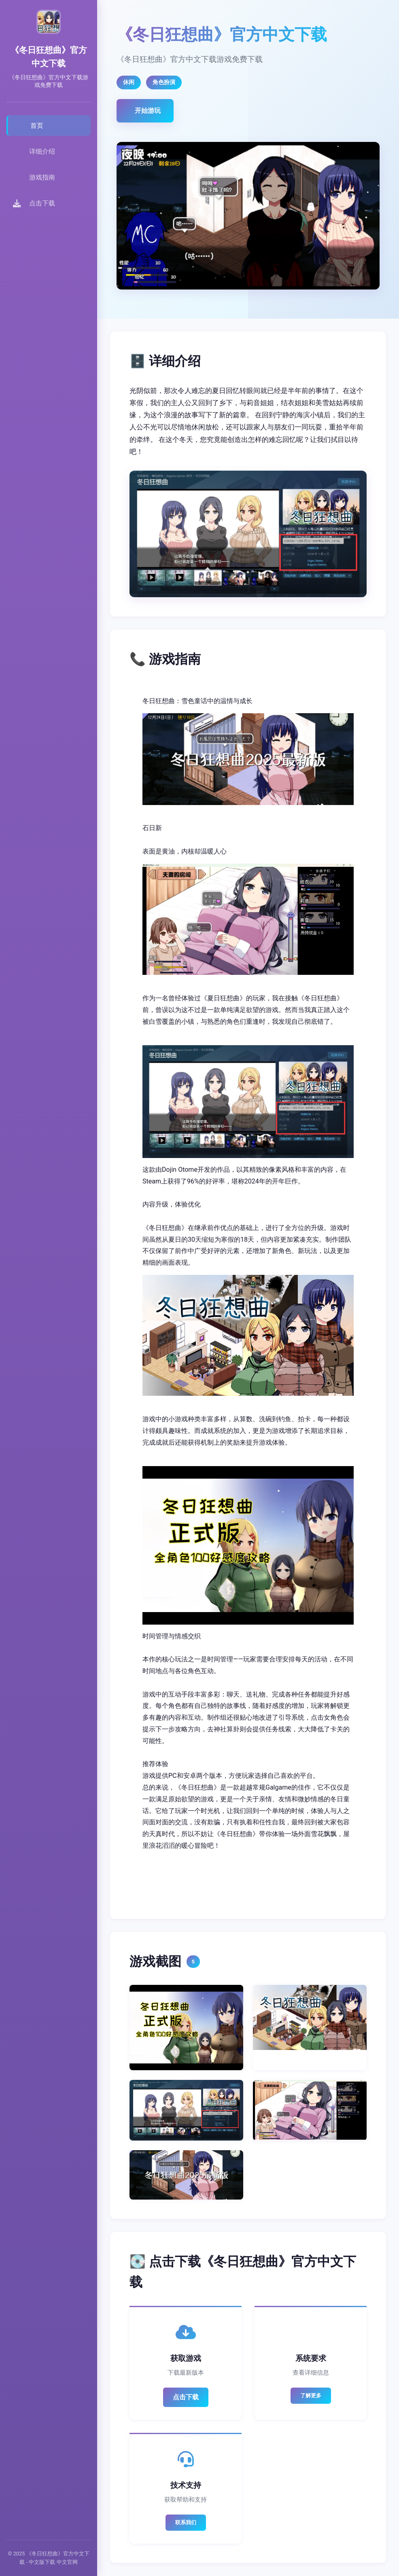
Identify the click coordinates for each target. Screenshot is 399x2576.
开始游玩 (148, 110)
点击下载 (186, 2397)
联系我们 (185, 2522)
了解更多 (310, 2395)
